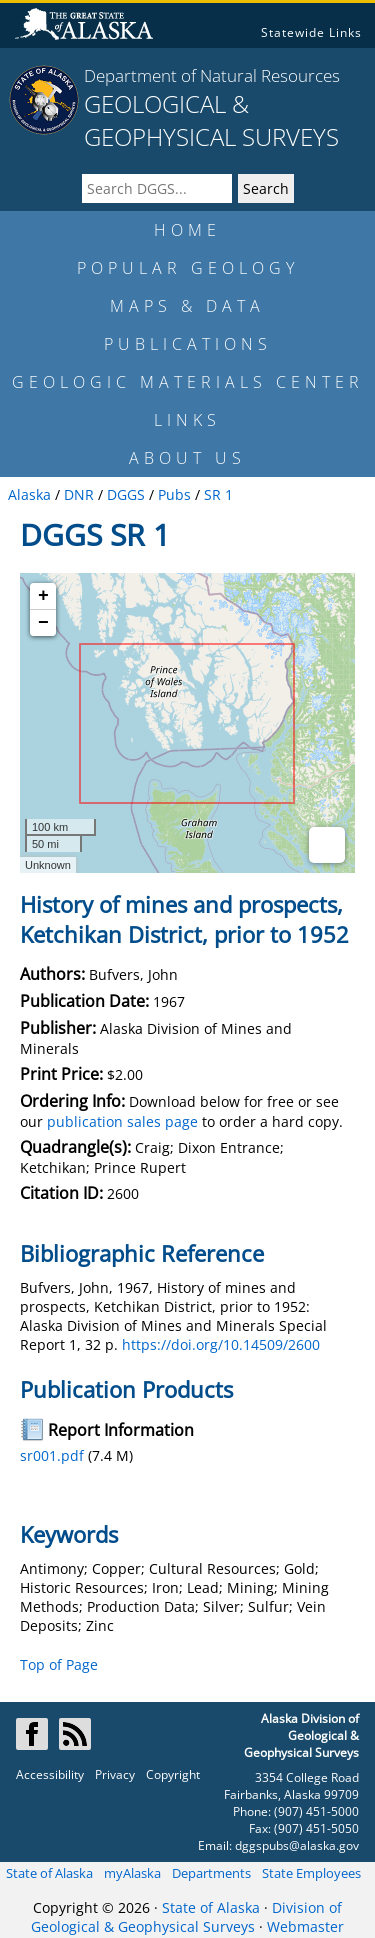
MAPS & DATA (187, 306)
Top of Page (59, 1664)
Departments (211, 1873)
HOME (187, 230)
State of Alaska (49, 1873)
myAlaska (132, 1873)
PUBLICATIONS (188, 344)
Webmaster (305, 1926)
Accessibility (50, 1774)
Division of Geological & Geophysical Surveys (186, 1917)
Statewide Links (311, 32)
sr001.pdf (52, 1455)
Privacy (115, 1774)
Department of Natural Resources (212, 75)
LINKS (187, 420)
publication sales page (122, 1121)
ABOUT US (187, 458)
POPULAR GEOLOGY (188, 268)
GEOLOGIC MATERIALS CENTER (188, 382)
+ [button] (43, 596)
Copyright (173, 1774)
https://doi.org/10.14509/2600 (221, 1344)
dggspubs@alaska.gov (297, 1845)
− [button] (43, 623)
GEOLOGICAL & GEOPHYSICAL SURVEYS (211, 120)
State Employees (311, 1873)
